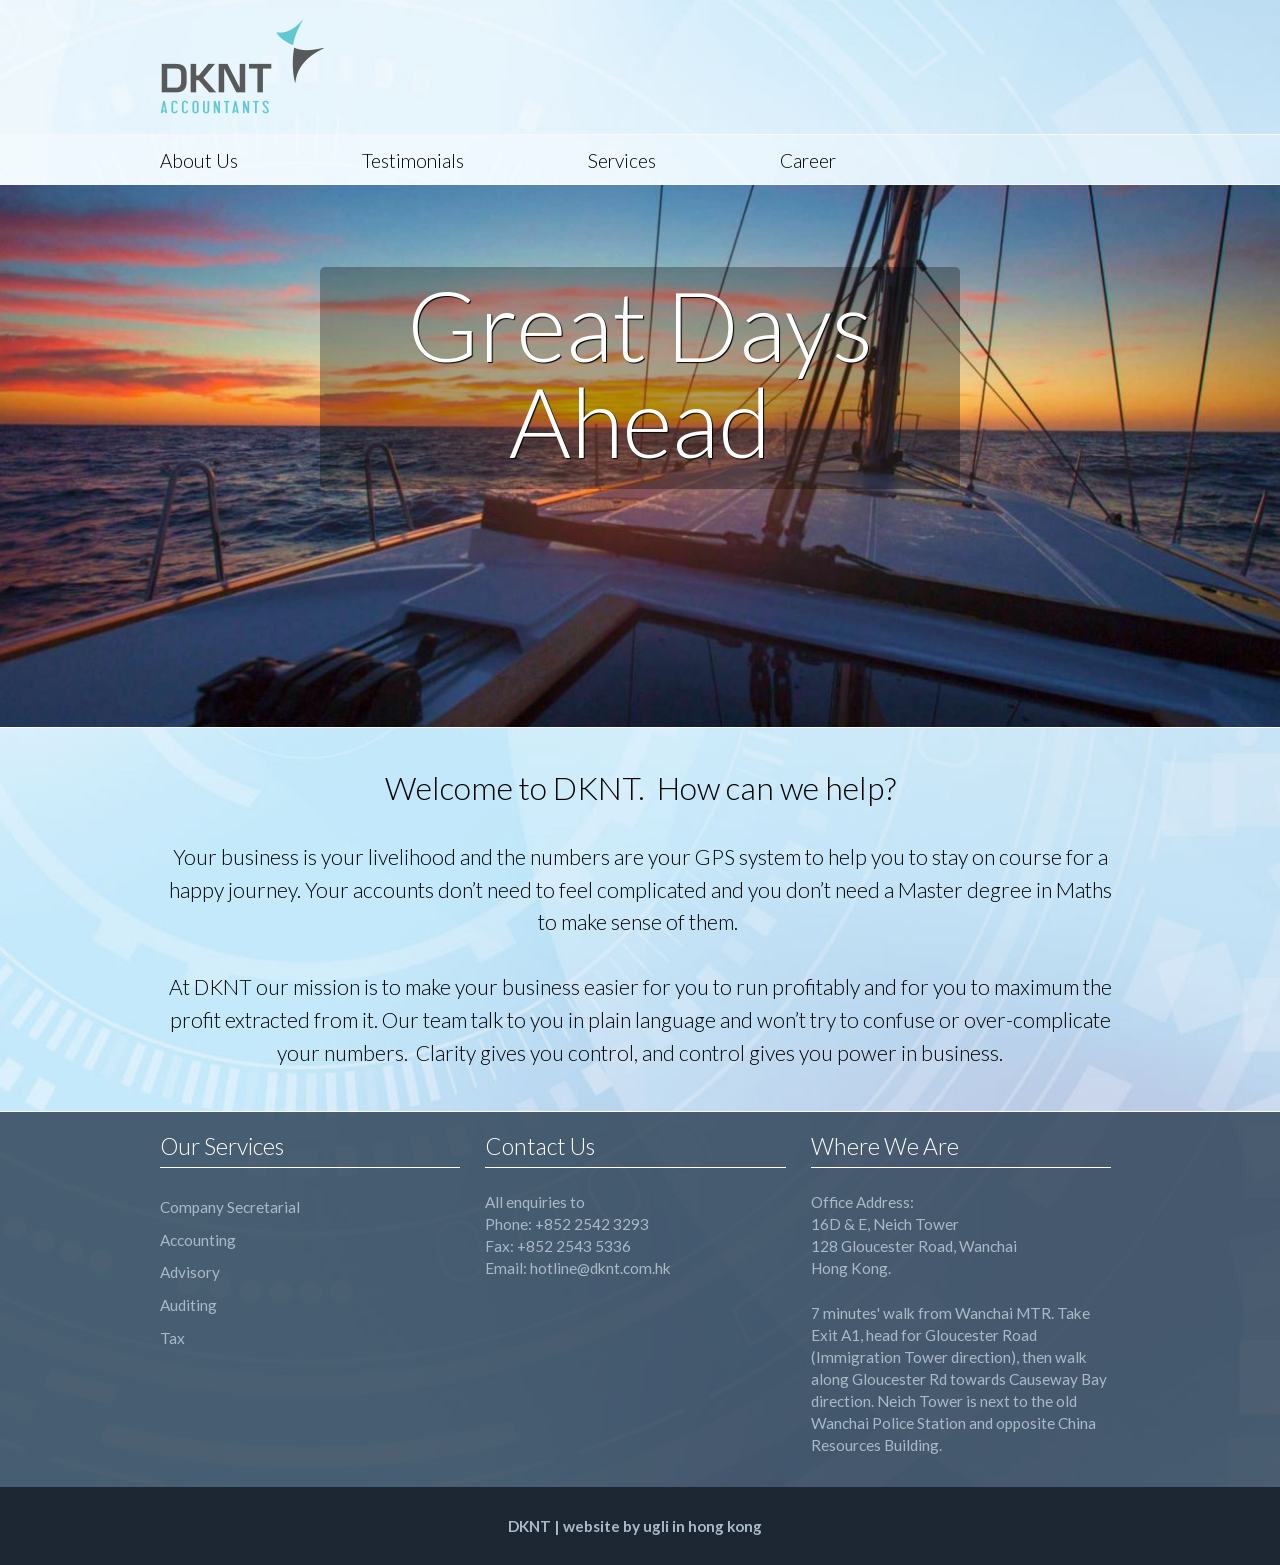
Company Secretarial (230, 1207)
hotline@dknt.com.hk (600, 1268)
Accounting (198, 1240)
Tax (172, 1338)
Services (622, 160)
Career (808, 160)
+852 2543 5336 (574, 1246)
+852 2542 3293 (592, 1224)
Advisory (190, 1272)
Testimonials (413, 160)
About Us (199, 160)
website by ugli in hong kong (662, 1526)
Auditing (188, 1305)
